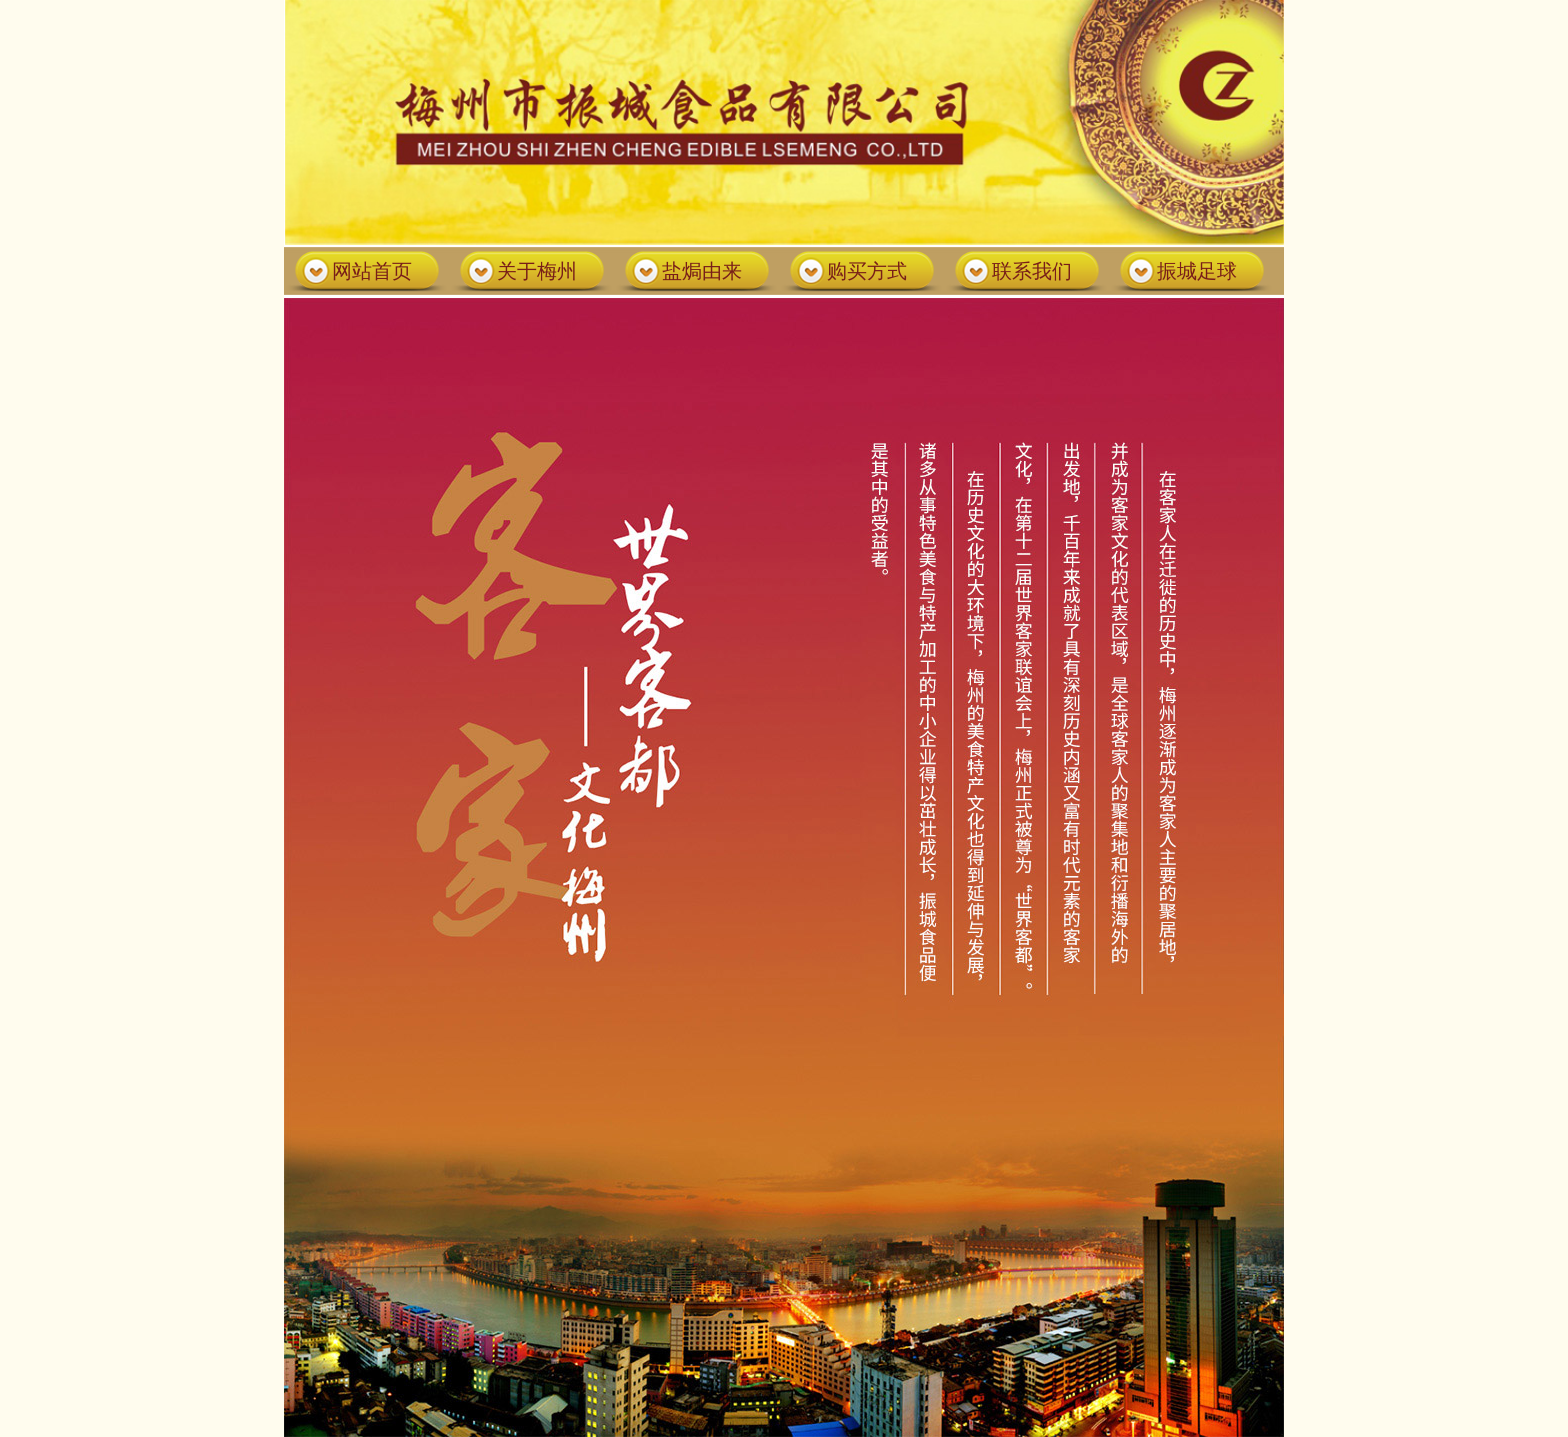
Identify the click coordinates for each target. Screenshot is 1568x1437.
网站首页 (372, 271)
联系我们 (1032, 271)
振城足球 (1197, 271)
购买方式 (867, 271)
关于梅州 (537, 271)
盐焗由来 (702, 271)
